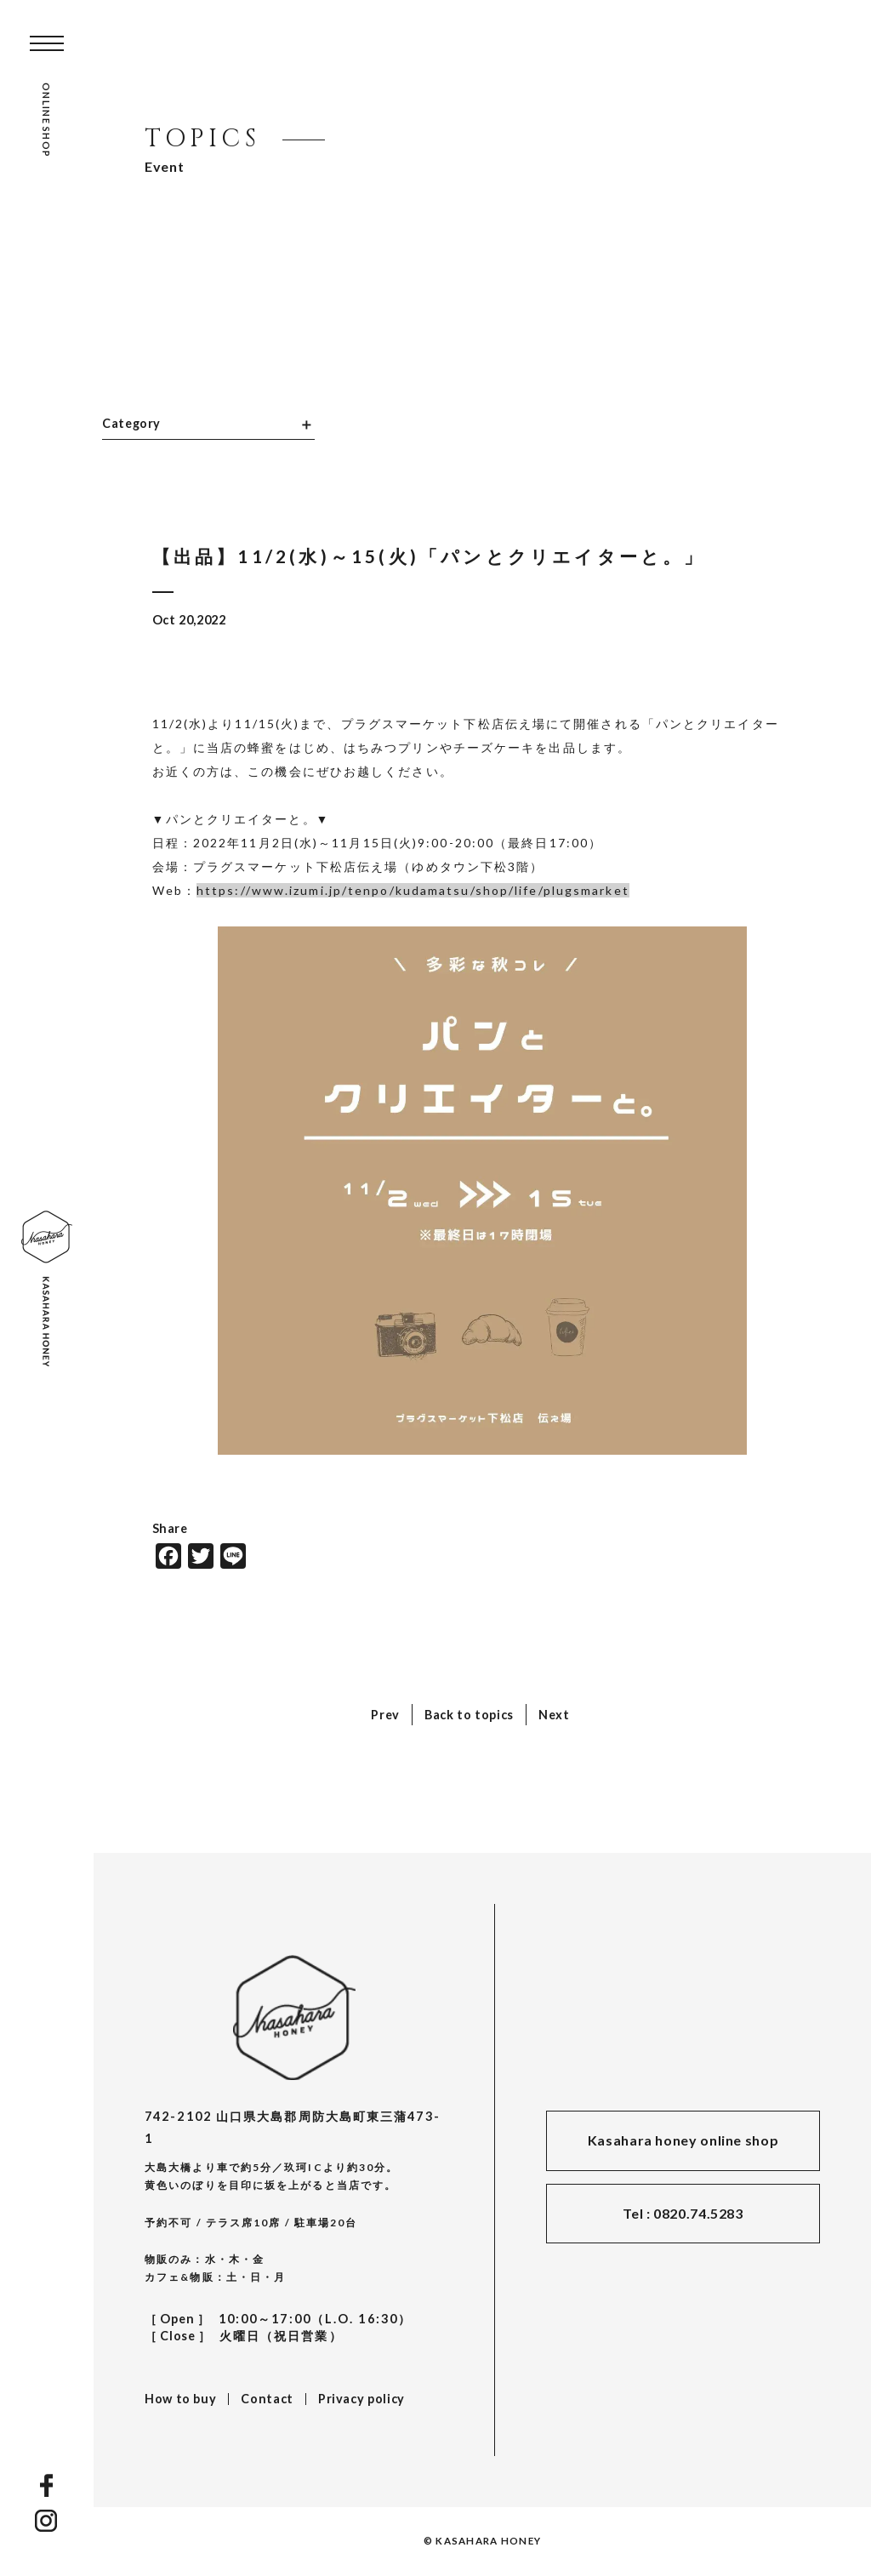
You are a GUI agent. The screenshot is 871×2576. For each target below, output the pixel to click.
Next (554, 1714)
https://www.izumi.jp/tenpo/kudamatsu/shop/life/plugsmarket (412, 890)
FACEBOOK (46, 2485)
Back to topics (469, 1714)
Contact (267, 2398)
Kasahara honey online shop (683, 2140)
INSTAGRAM (47, 2521)
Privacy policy (361, 2398)
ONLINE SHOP (46, 120)
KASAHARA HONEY (294, 2017)
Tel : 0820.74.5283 (683, 2213)
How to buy (180, 2398)
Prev (385, 1714)
